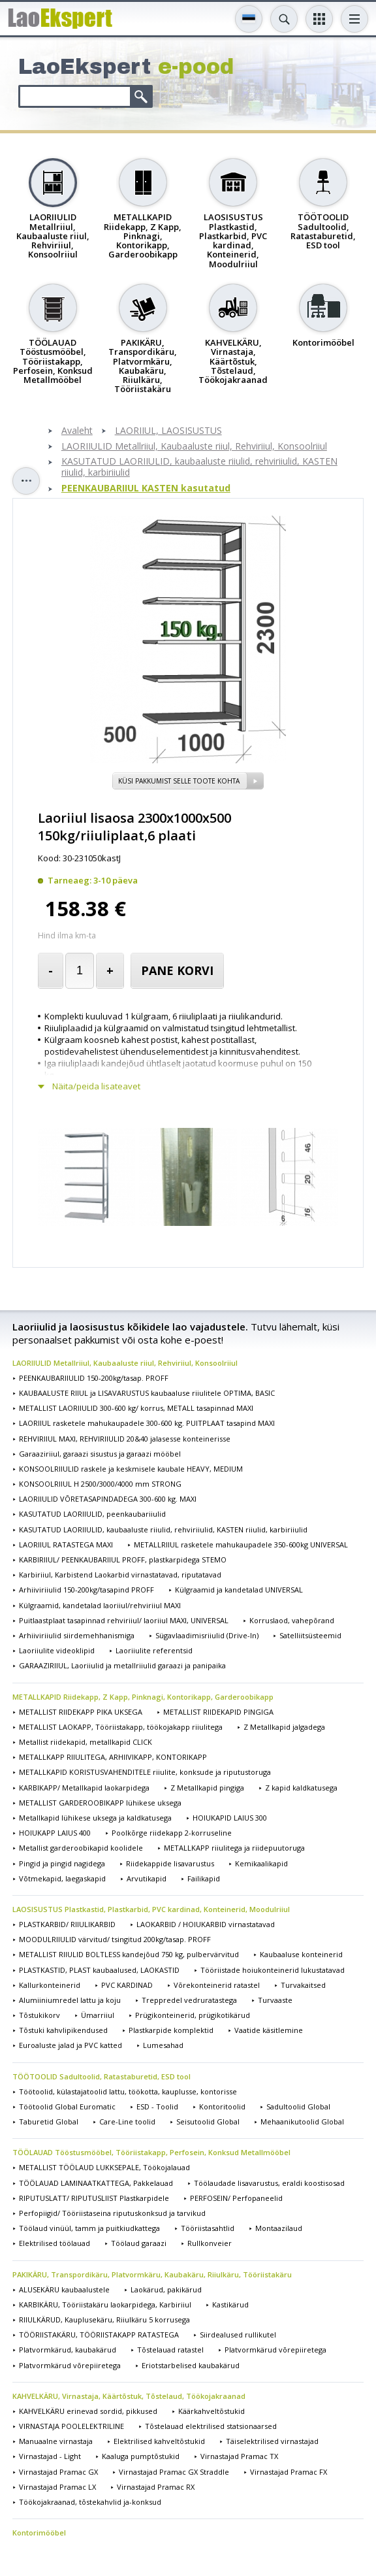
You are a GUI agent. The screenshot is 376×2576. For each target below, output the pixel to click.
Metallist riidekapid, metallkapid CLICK (85, 1742)
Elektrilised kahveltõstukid (159, 2441)
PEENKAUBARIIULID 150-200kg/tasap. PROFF (93, 1378)
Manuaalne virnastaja (56, 2441)
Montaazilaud (278, 2228)
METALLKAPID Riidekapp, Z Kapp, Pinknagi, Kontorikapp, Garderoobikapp (143, 1697)
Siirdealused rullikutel (238, 2334)
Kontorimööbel (39, 2532)
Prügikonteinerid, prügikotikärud (192, 2015)
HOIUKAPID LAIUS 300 (230, 1818)
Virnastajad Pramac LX (57, 2487)
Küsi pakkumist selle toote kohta (179, 780)
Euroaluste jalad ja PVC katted (70, 2045)
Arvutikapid (146, 1878)
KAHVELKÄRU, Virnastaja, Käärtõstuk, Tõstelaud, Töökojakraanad (128, 2396)
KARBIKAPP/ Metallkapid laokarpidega (84, 1787)
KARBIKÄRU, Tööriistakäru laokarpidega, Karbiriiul (105, 2304)
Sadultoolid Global (298, 2106)
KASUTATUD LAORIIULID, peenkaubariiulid (92, 1514)
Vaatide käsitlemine (268, 2030)
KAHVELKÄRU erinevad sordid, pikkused (88, 2411)
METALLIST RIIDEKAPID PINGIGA (218, 1712)
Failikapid (203, 1878)
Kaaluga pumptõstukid (141, 2456)
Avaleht (77, 431)
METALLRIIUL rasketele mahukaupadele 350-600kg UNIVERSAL (241, 1544)
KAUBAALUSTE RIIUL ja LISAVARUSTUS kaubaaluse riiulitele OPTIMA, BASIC (147, 1393)
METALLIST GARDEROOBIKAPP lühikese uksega (100, 1803)
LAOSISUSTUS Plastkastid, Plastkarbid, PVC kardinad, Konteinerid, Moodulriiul (151, 1909)
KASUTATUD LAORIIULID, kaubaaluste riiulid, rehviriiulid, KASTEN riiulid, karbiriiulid (199, 467)
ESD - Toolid (157, 2106)
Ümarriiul (97, 2015)
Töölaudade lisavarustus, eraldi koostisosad (269, 2183)
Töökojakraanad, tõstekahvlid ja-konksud (90, 2502)
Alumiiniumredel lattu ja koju (70, 2000)
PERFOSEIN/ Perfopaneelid (236, 2198)
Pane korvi (177, 970)
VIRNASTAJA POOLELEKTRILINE (71, 2426)
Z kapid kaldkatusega (301, 1787)
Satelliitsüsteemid (310, 1635)
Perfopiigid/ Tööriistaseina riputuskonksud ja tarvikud (112, 2213)
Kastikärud (230, 2304)
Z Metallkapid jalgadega (284, 1727)
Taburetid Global (48, 2121)
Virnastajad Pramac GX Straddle (174, 2472)
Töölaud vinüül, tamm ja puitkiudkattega (89, 2228)
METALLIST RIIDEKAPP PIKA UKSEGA (80, 1712)
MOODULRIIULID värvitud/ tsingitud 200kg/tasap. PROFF (115, 1939)
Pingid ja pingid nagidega (62, 1863)
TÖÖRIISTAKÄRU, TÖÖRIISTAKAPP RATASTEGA (99, 2334)
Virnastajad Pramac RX (156, 2487)
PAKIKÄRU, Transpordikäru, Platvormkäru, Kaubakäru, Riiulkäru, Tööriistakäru (152, 2274)
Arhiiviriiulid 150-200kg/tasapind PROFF (86, 1589)
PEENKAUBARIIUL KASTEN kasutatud (145, 488)
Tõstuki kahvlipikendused (63, 2030)
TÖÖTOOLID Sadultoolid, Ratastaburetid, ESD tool (101, 2076)
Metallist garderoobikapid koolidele (81, 1848)
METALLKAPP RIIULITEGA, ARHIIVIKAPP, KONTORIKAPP (113, 1757)
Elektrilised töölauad (54, 2243)
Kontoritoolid (222, 2106)
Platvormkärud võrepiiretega (275, 2349)
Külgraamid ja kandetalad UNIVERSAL (239, 1589)
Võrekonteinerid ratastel (217, 1985)
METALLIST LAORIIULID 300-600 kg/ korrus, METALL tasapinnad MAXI (136, 1408)
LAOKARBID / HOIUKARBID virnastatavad (205, 1924)
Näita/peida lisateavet (96, 1086)
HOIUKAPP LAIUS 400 (55, 1833)
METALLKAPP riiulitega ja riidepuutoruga (234, 1848)
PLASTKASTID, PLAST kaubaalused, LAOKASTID (99, 1970)
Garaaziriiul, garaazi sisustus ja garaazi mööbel (100, 1454)
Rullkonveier (209, 2243)
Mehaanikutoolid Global (302, 2121)
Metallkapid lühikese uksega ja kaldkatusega (95, 1818)
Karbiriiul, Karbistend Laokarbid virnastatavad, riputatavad (120, 1574)
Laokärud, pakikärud (166, 2289)
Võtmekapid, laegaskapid (62, 1878)
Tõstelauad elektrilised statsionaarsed (211, 2426)
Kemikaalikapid (261, 1863)
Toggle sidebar (26, 481)
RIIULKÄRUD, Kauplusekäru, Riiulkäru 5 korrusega (104, 2319)
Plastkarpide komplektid (171, 2030)
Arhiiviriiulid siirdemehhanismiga (76, 1635)
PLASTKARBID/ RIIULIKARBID (67, 1924)
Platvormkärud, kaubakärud (67, 2349)
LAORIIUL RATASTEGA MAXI (66, 1544)
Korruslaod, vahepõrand (291, 1620)
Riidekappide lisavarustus (170, 1863)
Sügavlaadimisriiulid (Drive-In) (206, 1635)
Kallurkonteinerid (49, 1985)
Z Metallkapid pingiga (207, 1787)
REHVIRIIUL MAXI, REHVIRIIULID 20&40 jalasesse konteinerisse (124, 1439)
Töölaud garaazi (138, 2243)
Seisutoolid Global (208, 2121)
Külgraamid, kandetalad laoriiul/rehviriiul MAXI (100, 1605)
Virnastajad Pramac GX (58, 2472)
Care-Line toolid (127, 2121)
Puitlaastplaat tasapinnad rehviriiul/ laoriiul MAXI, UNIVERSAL (123, 1620)
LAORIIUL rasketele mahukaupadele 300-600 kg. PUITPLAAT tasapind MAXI (147, 1423)
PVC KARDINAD (127, 1985)
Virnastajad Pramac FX (288, 2472)
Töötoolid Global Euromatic (67, 2106)
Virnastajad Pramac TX (239, 2456)
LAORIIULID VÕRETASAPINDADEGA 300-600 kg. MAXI (107, 1499)
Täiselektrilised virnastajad (272, 2441)
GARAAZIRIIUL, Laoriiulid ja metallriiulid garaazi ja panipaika (122, 1665)
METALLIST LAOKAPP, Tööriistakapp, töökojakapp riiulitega (121, 1727)
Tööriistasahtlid (207, 2228)
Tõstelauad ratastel (170, 2349)
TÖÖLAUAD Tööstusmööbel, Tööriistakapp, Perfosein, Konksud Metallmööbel (151, 2152)
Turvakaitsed (303, 1985)
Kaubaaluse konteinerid (301, 1954)
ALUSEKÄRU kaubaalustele (64, 2289)
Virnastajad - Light (50, 2456)
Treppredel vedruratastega (189, 2000)
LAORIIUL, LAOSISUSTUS (168, 431)
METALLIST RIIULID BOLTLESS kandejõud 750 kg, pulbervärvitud (129, 1954)
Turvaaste (275, 2000)
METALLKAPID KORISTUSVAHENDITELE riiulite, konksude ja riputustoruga (145, 1772)
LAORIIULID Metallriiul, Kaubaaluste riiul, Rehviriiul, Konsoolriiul (194, 446)
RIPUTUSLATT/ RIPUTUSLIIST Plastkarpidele (94, 2198)
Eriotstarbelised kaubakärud (191, 2365)
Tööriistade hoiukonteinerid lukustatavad (272, 1970)
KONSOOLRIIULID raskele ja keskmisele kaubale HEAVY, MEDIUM (131, 1469)
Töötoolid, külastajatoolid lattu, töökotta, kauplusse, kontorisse (128, 2091)
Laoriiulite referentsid (154, 1650)
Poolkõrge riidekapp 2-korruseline (172, 1833)
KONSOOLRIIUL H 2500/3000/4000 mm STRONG (100, 1484)
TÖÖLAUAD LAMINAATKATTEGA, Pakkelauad (96, 2183)
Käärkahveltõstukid (211, 2411)
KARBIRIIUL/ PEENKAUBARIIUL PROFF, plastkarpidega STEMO (123, 1559)
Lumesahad (163, 2045)
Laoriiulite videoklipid (57, 1650)
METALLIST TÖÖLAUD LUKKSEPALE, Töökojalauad (104, 2167)
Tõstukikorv (39, 2015)
